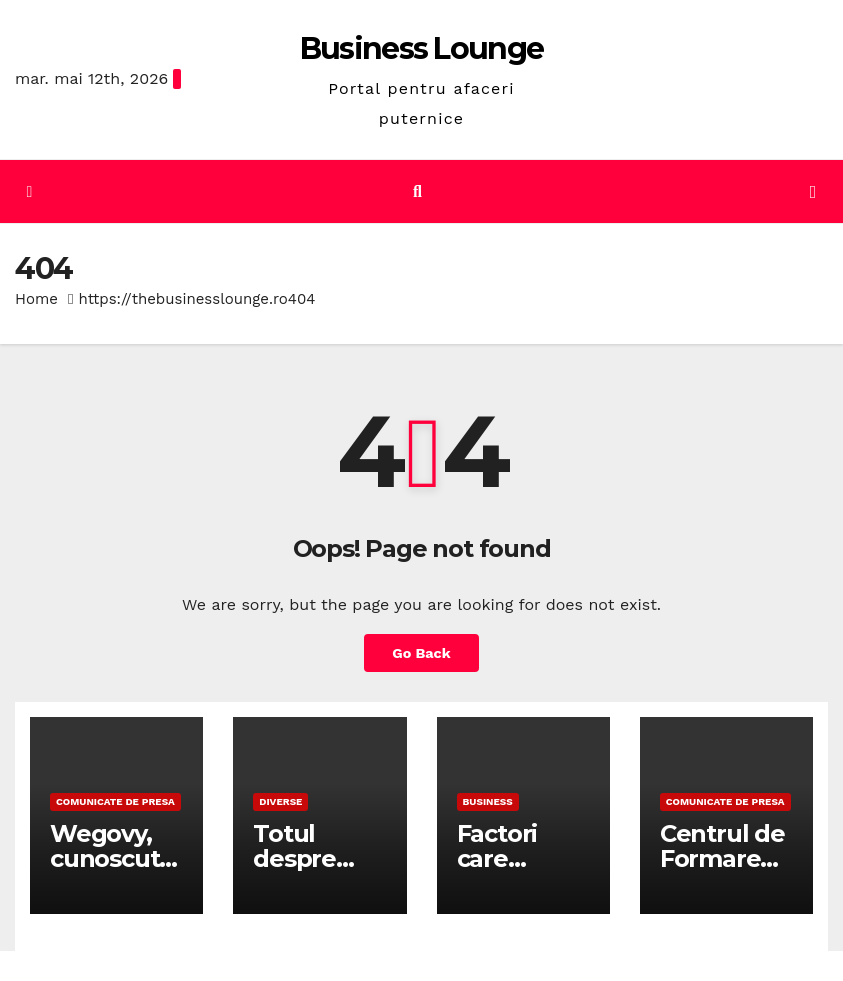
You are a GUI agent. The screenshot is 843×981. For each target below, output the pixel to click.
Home (36, 299)
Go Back (421, 653)
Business (488, 801)
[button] (417, 191)
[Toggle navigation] (813, 192)
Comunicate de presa (115, 801)
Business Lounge (422, 48)
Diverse (280, 801)
